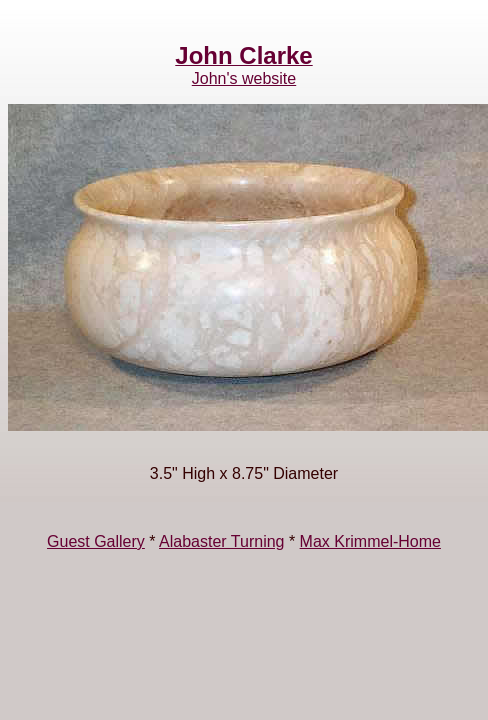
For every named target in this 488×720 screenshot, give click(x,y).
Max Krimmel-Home (370, 541)
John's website (244, 78)
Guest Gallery (96, 541)
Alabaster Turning (221, 541)
